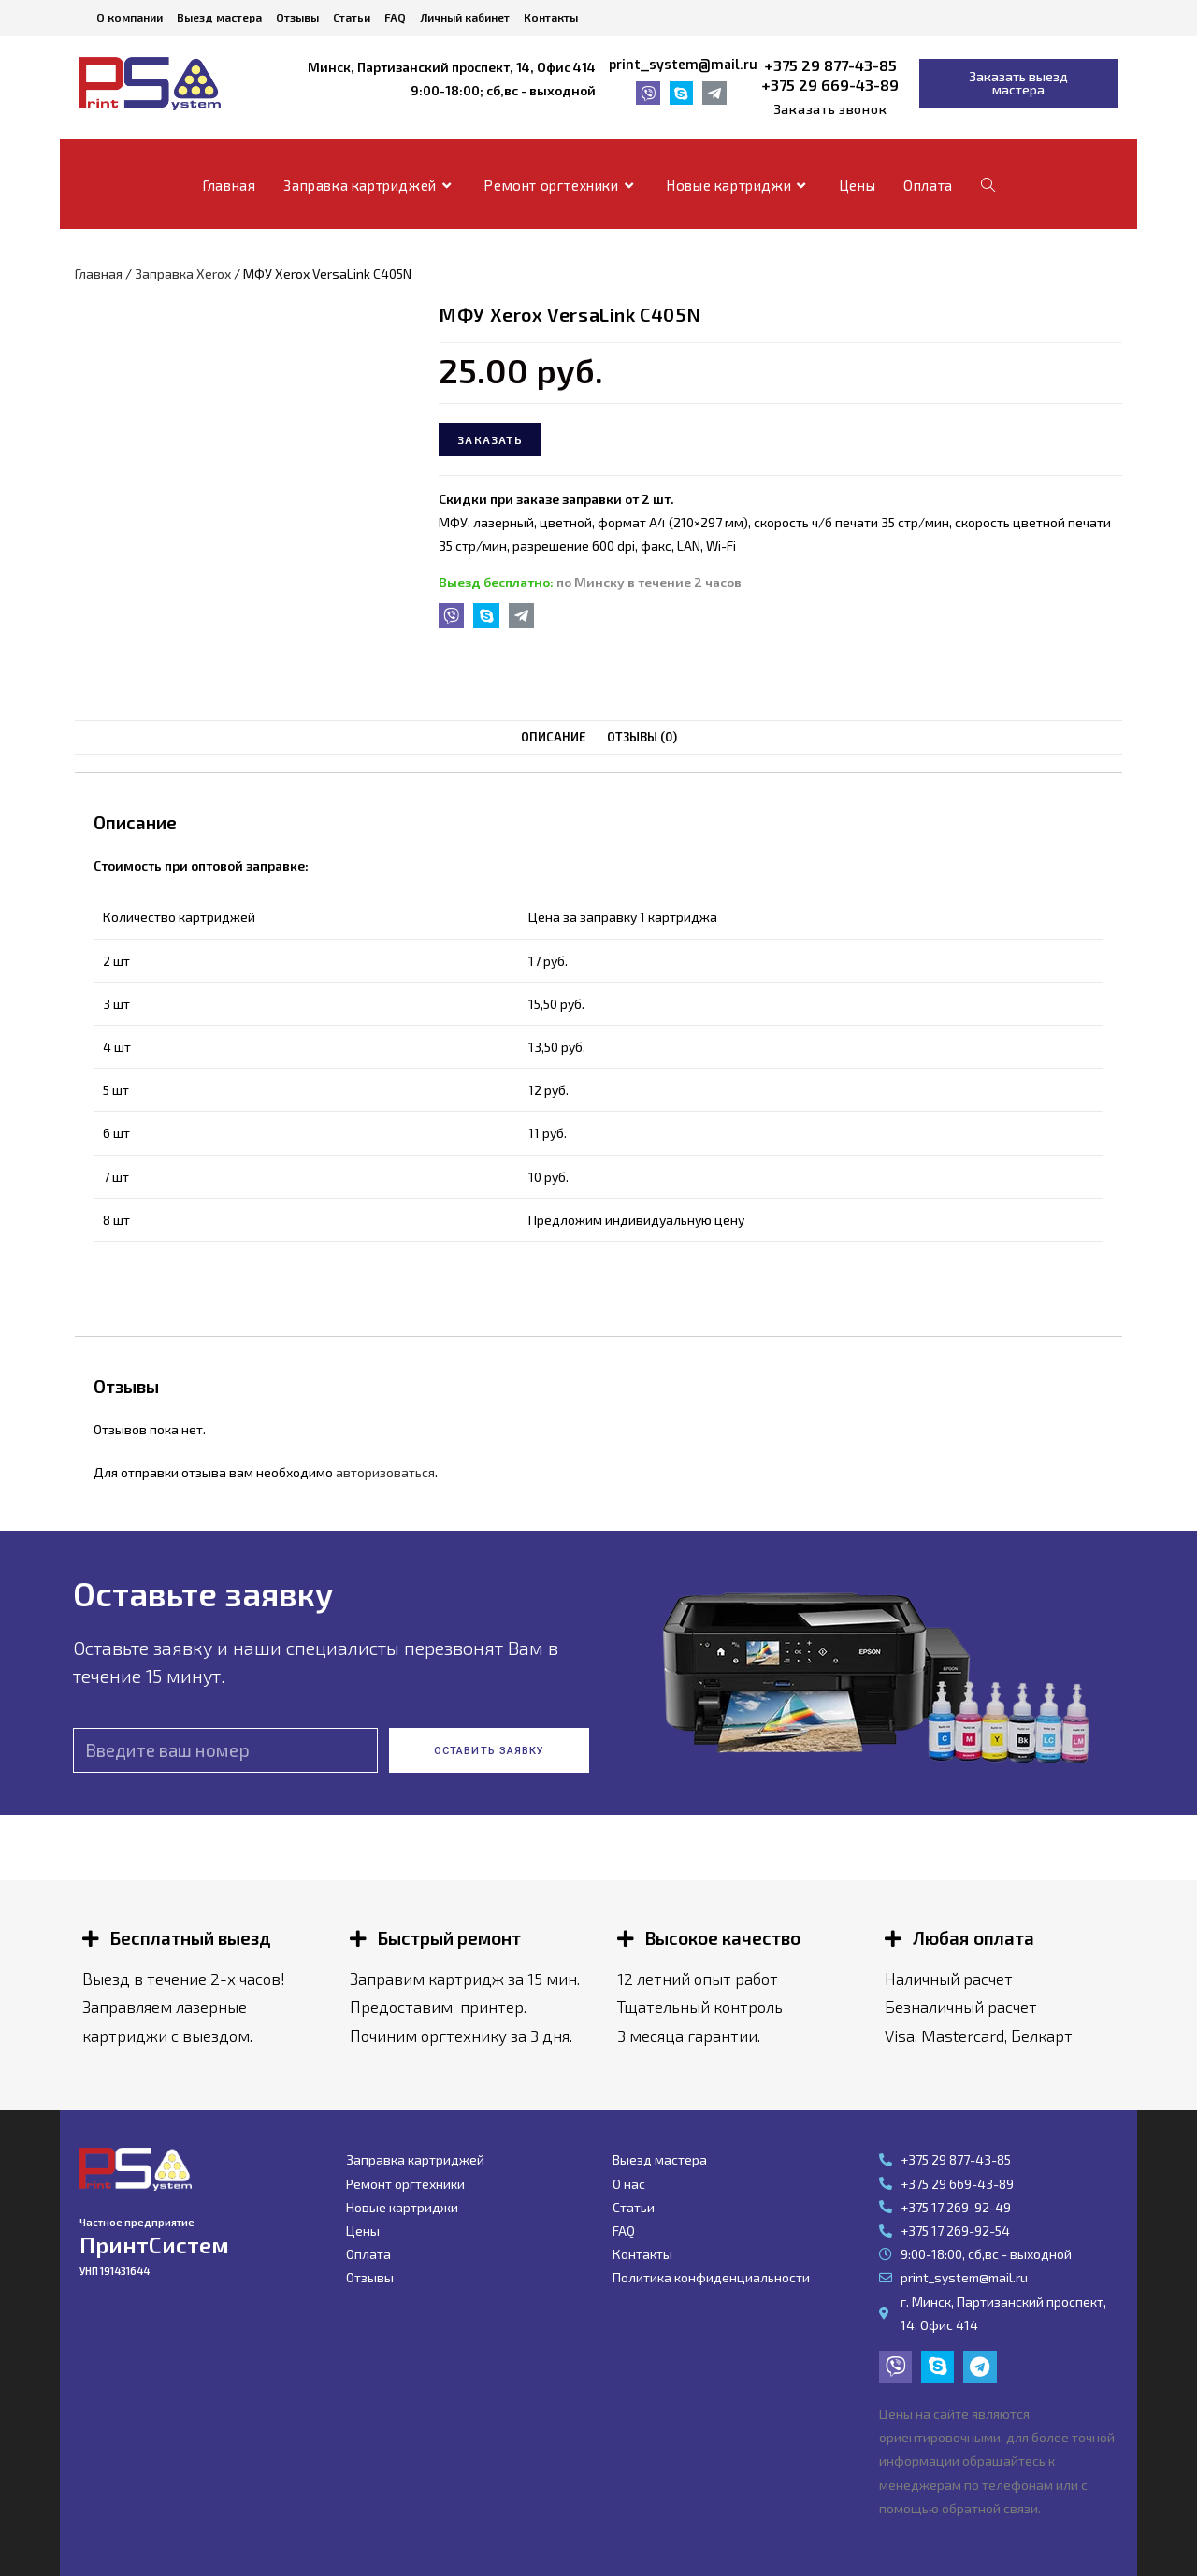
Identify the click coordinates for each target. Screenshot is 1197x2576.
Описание (553, 736)
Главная (99, 273)
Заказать (490, 439)
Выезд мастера (219, 16)
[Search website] (988, 185)
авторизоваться (385, 1471)
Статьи (351, 16)
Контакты (551, 16)
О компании (129, 16)
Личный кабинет (465, 16)
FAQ (395, 16)
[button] (830, 109)
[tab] (553, 737)
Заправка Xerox (183, 273)
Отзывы (297, 16)
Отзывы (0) (641, 736)
